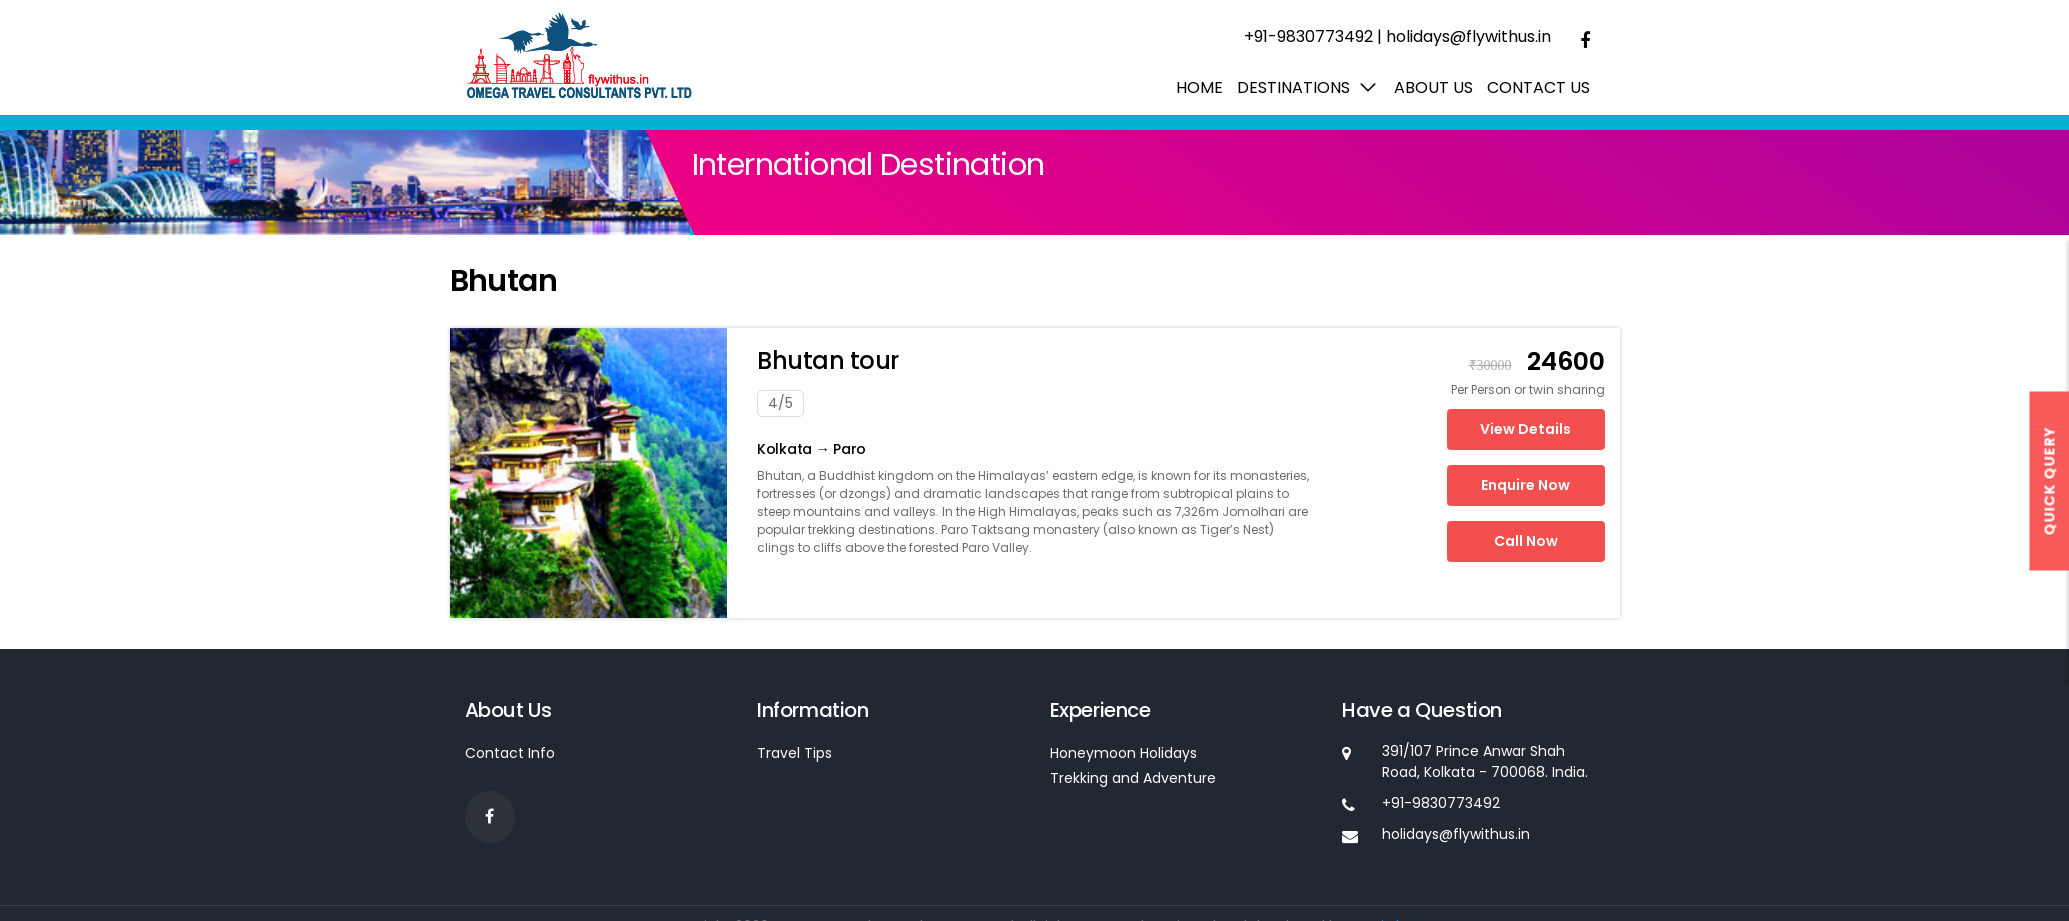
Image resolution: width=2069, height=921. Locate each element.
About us (1433, 87)
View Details (1525, 429)
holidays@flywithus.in (1468, 36)
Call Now (1526, 541)
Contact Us (1538, 87)
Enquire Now (1525, 485)
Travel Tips (794, 753)
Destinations (1293, 87)
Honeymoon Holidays (1123, 753)
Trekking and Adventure (1133, 778)
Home (1199, 87)
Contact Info (510, 753)
